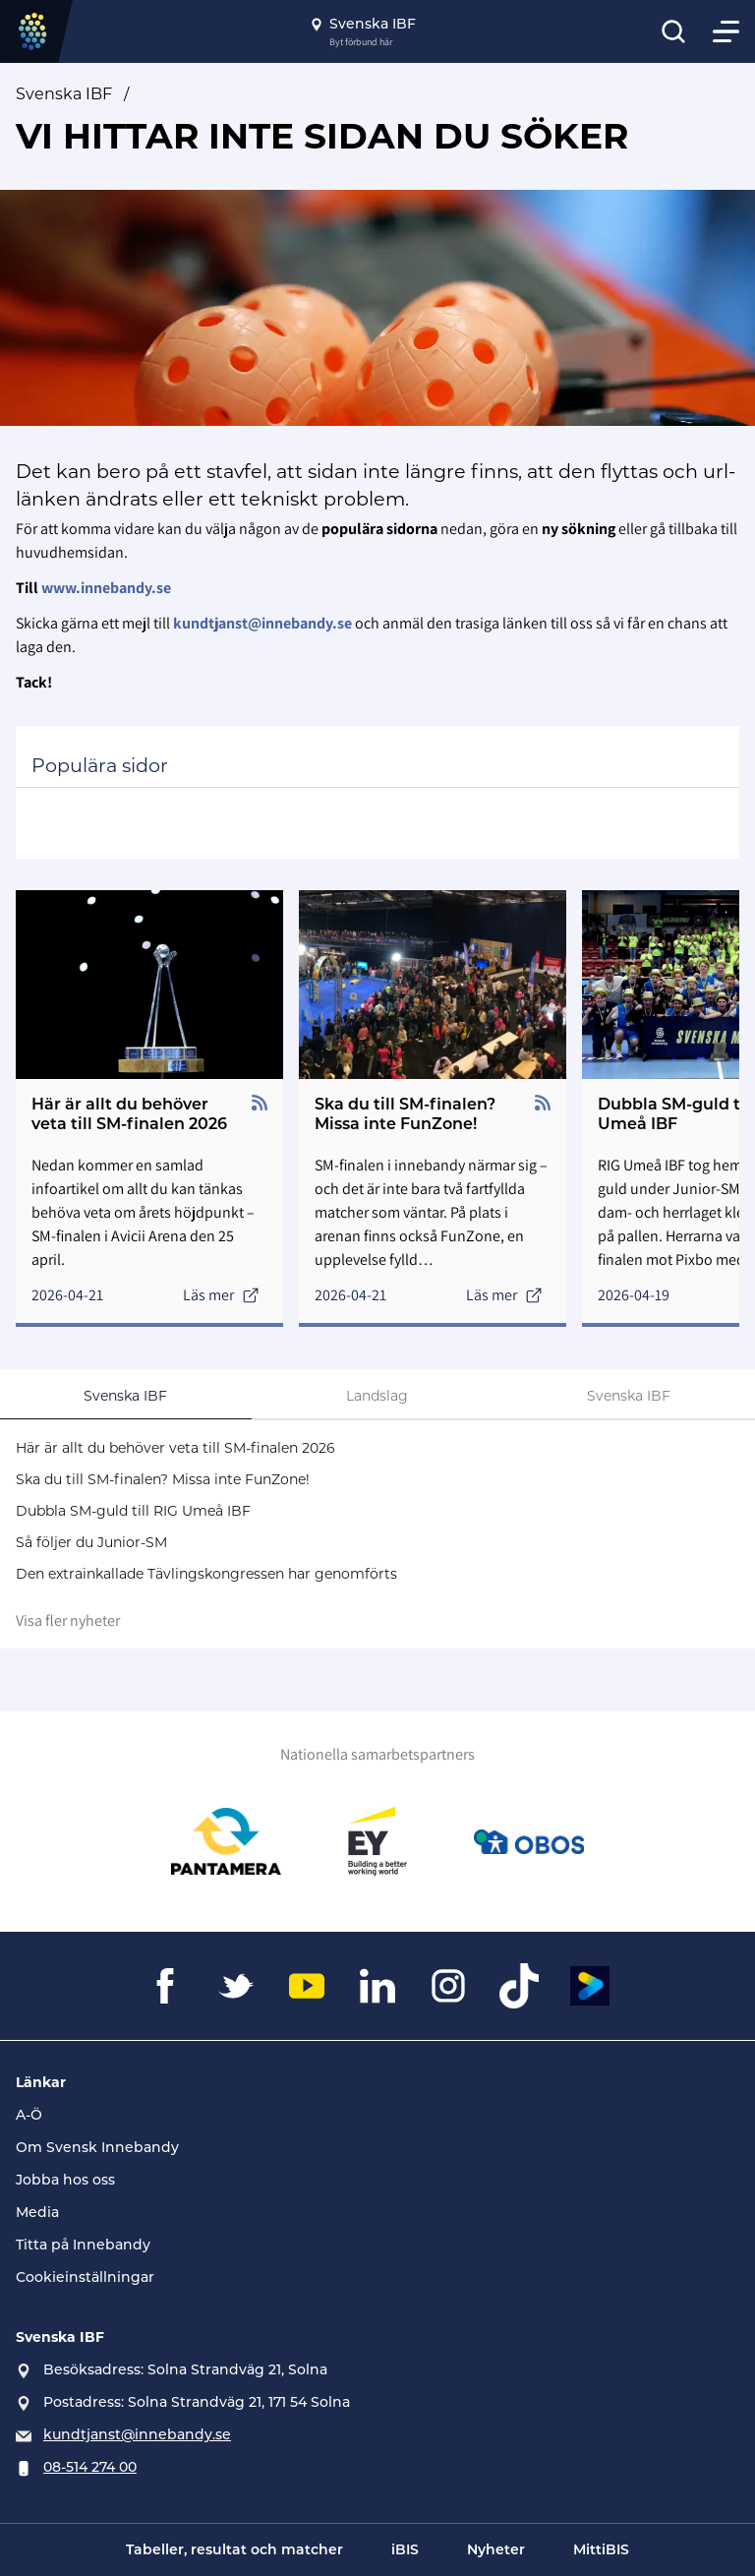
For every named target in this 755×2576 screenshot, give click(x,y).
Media (37, 2212)
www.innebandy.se (106, 587)
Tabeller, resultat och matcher (234, 2549)
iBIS (405, 2549)
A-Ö (29, 2115)
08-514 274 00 (90, 2467)
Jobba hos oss (65, 2179)
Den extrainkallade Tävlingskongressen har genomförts (206, 1574)
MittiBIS (601, 2549)
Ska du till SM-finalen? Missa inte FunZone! (163, 1479)
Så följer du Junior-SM (91, 1542)
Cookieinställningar (85, 2277)
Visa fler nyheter (68, 1620)
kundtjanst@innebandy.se (137, 2434)
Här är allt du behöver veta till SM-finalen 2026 (175, 1448)
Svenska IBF (64, 94)
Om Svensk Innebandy (97, 2147)
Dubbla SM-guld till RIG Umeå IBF (133, 1511)
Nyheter (496, 2549)
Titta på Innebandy (83, 2244)
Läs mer (221, 1295)
